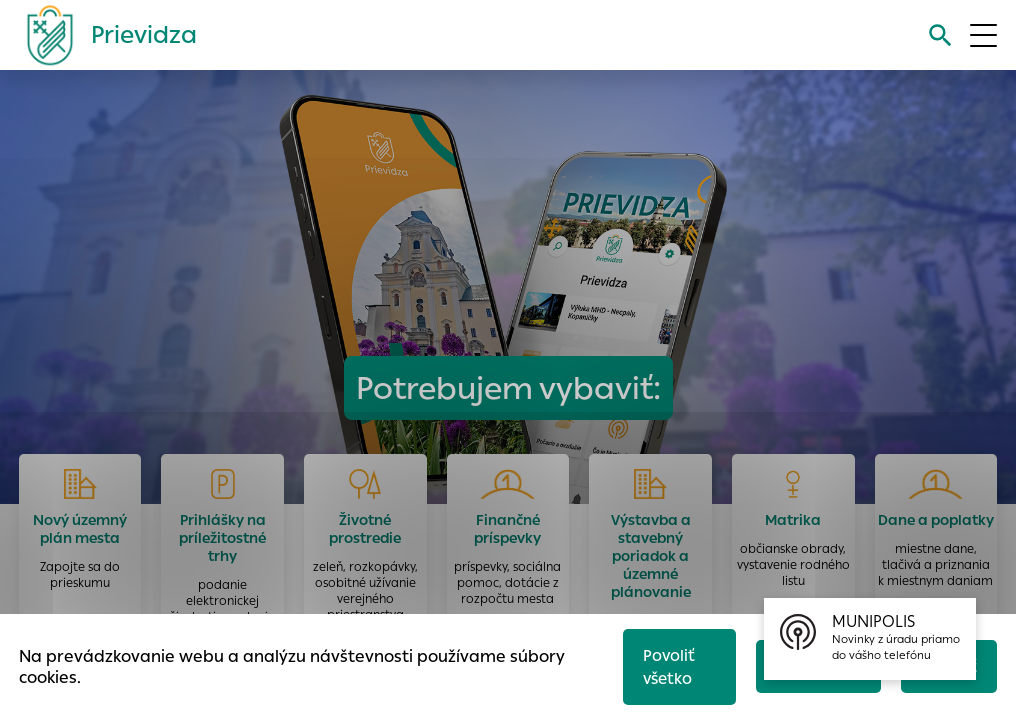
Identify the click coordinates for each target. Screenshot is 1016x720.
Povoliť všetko (669, 667)
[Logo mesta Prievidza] (104, 35)
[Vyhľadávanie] (940, 35)
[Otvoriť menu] (983, 35)
